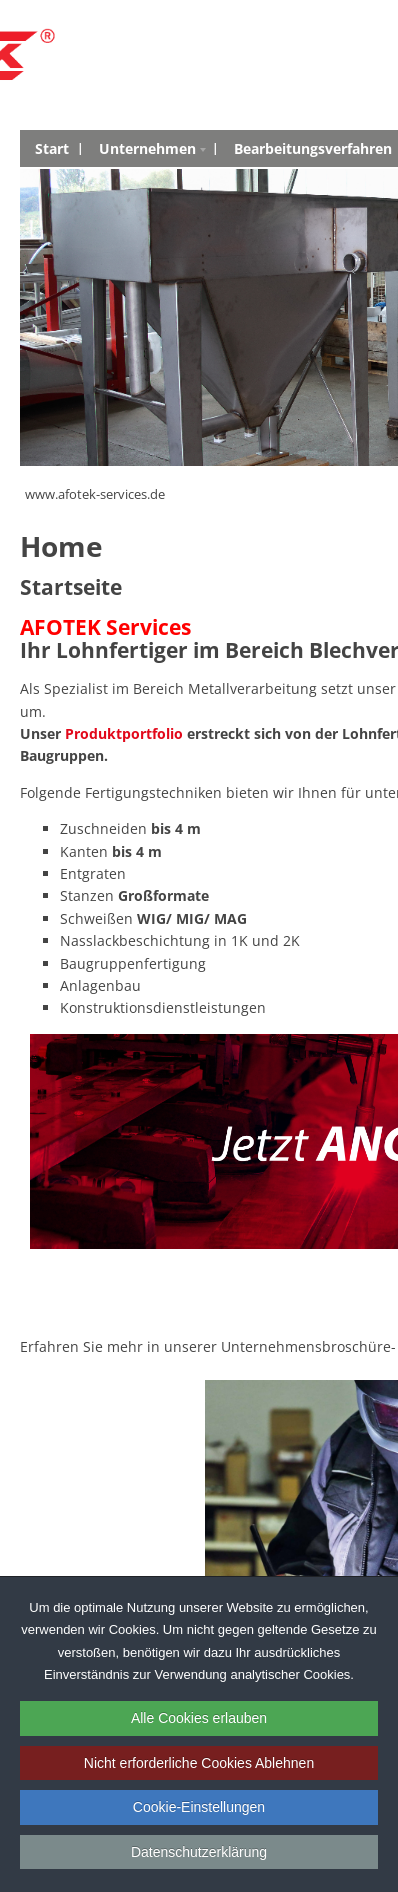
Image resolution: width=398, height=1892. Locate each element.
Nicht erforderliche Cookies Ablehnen (199, 1763)
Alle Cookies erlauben (199, 1718)
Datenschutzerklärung (199, 1852)
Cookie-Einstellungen (199, 1807)
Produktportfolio (124, 733)
